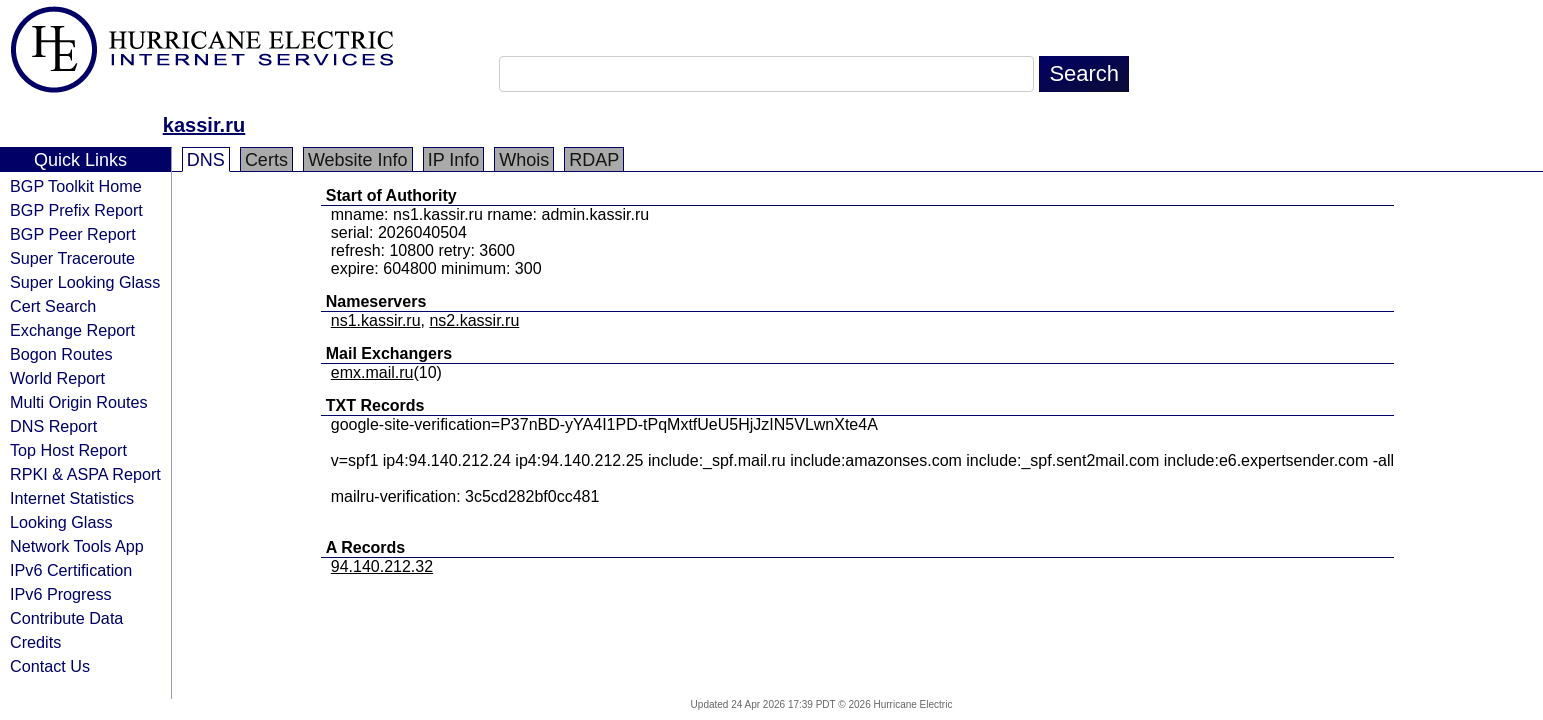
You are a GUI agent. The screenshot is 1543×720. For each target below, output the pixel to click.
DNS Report (53, 426)
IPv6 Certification (71, 570)
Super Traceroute (72, 258)
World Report (57, 378)
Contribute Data (66, 618)
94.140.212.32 (382, 566)
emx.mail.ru (372, 372)
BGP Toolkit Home (76, 186)
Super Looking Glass (85, 282)
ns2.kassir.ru (474, 320)
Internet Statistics (72, 498)
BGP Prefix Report (76, 210)
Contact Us (50, 666)
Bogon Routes (61, 354)
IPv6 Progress (61, 594)
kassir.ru (204, 125)
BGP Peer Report (73, 234)
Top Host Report (68, 450)
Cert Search (53, 306)
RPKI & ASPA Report (85, 474)
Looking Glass (61, 522)
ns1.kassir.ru (376, 320)
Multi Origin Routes (79, 402)
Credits (35, 642)
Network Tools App (77, 546)
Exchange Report (72, 330)
